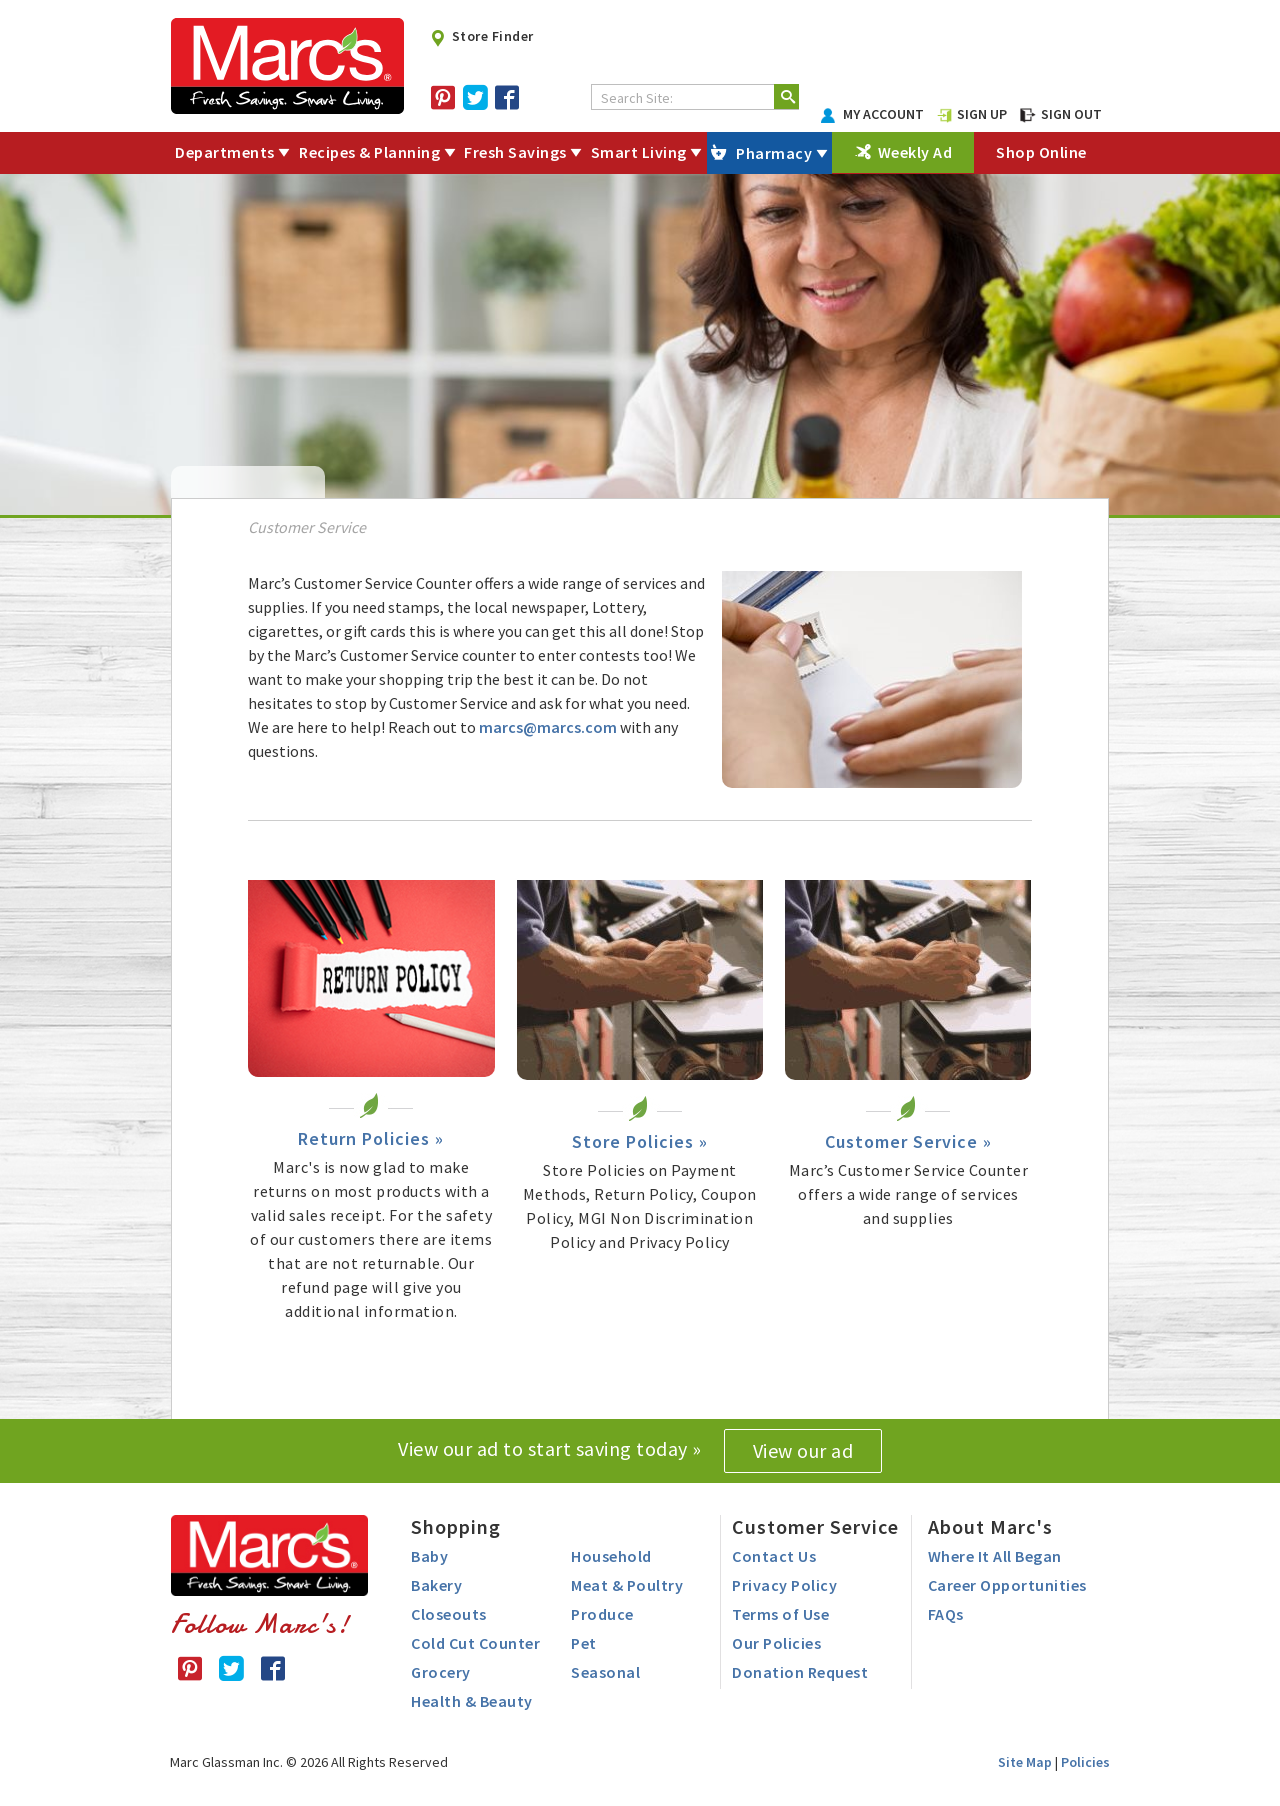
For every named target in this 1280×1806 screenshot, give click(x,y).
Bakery (436, 1585)
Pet (584, 1643)
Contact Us (774, 1556)
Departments (225, 152)
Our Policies (776, 1643)
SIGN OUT (1061, 114)
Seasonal (605, 1672)
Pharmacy (774, 153)
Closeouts (449, 1614)
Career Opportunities (1007, 1585)
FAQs (946, 1614)
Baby (429, 1556)
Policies (1085, 1762)
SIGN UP (972, 114)
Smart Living (639, 152)
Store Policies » (640, 1141)
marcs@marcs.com (548, 727)
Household (611, 1556)
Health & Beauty (472, 1701)
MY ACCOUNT (873, 114)
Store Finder (481, 36)
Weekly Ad (915, 152)
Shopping (456, 1526)
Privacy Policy (784, 1585)
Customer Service (815, 1526)
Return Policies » (371, 1138)
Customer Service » (908, 1141)
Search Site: (637, 98)
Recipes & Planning (369, 152)
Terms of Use (780, 1614)
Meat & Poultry (627, 1585)
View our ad (803, 1450)
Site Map (1025, 1762)
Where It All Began (995, 1556)
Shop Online (1041, 152)
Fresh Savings (515, 152)
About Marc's (990, 1526)
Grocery (441, 1672)
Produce (602, 1614)
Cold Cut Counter (475, 1643)
